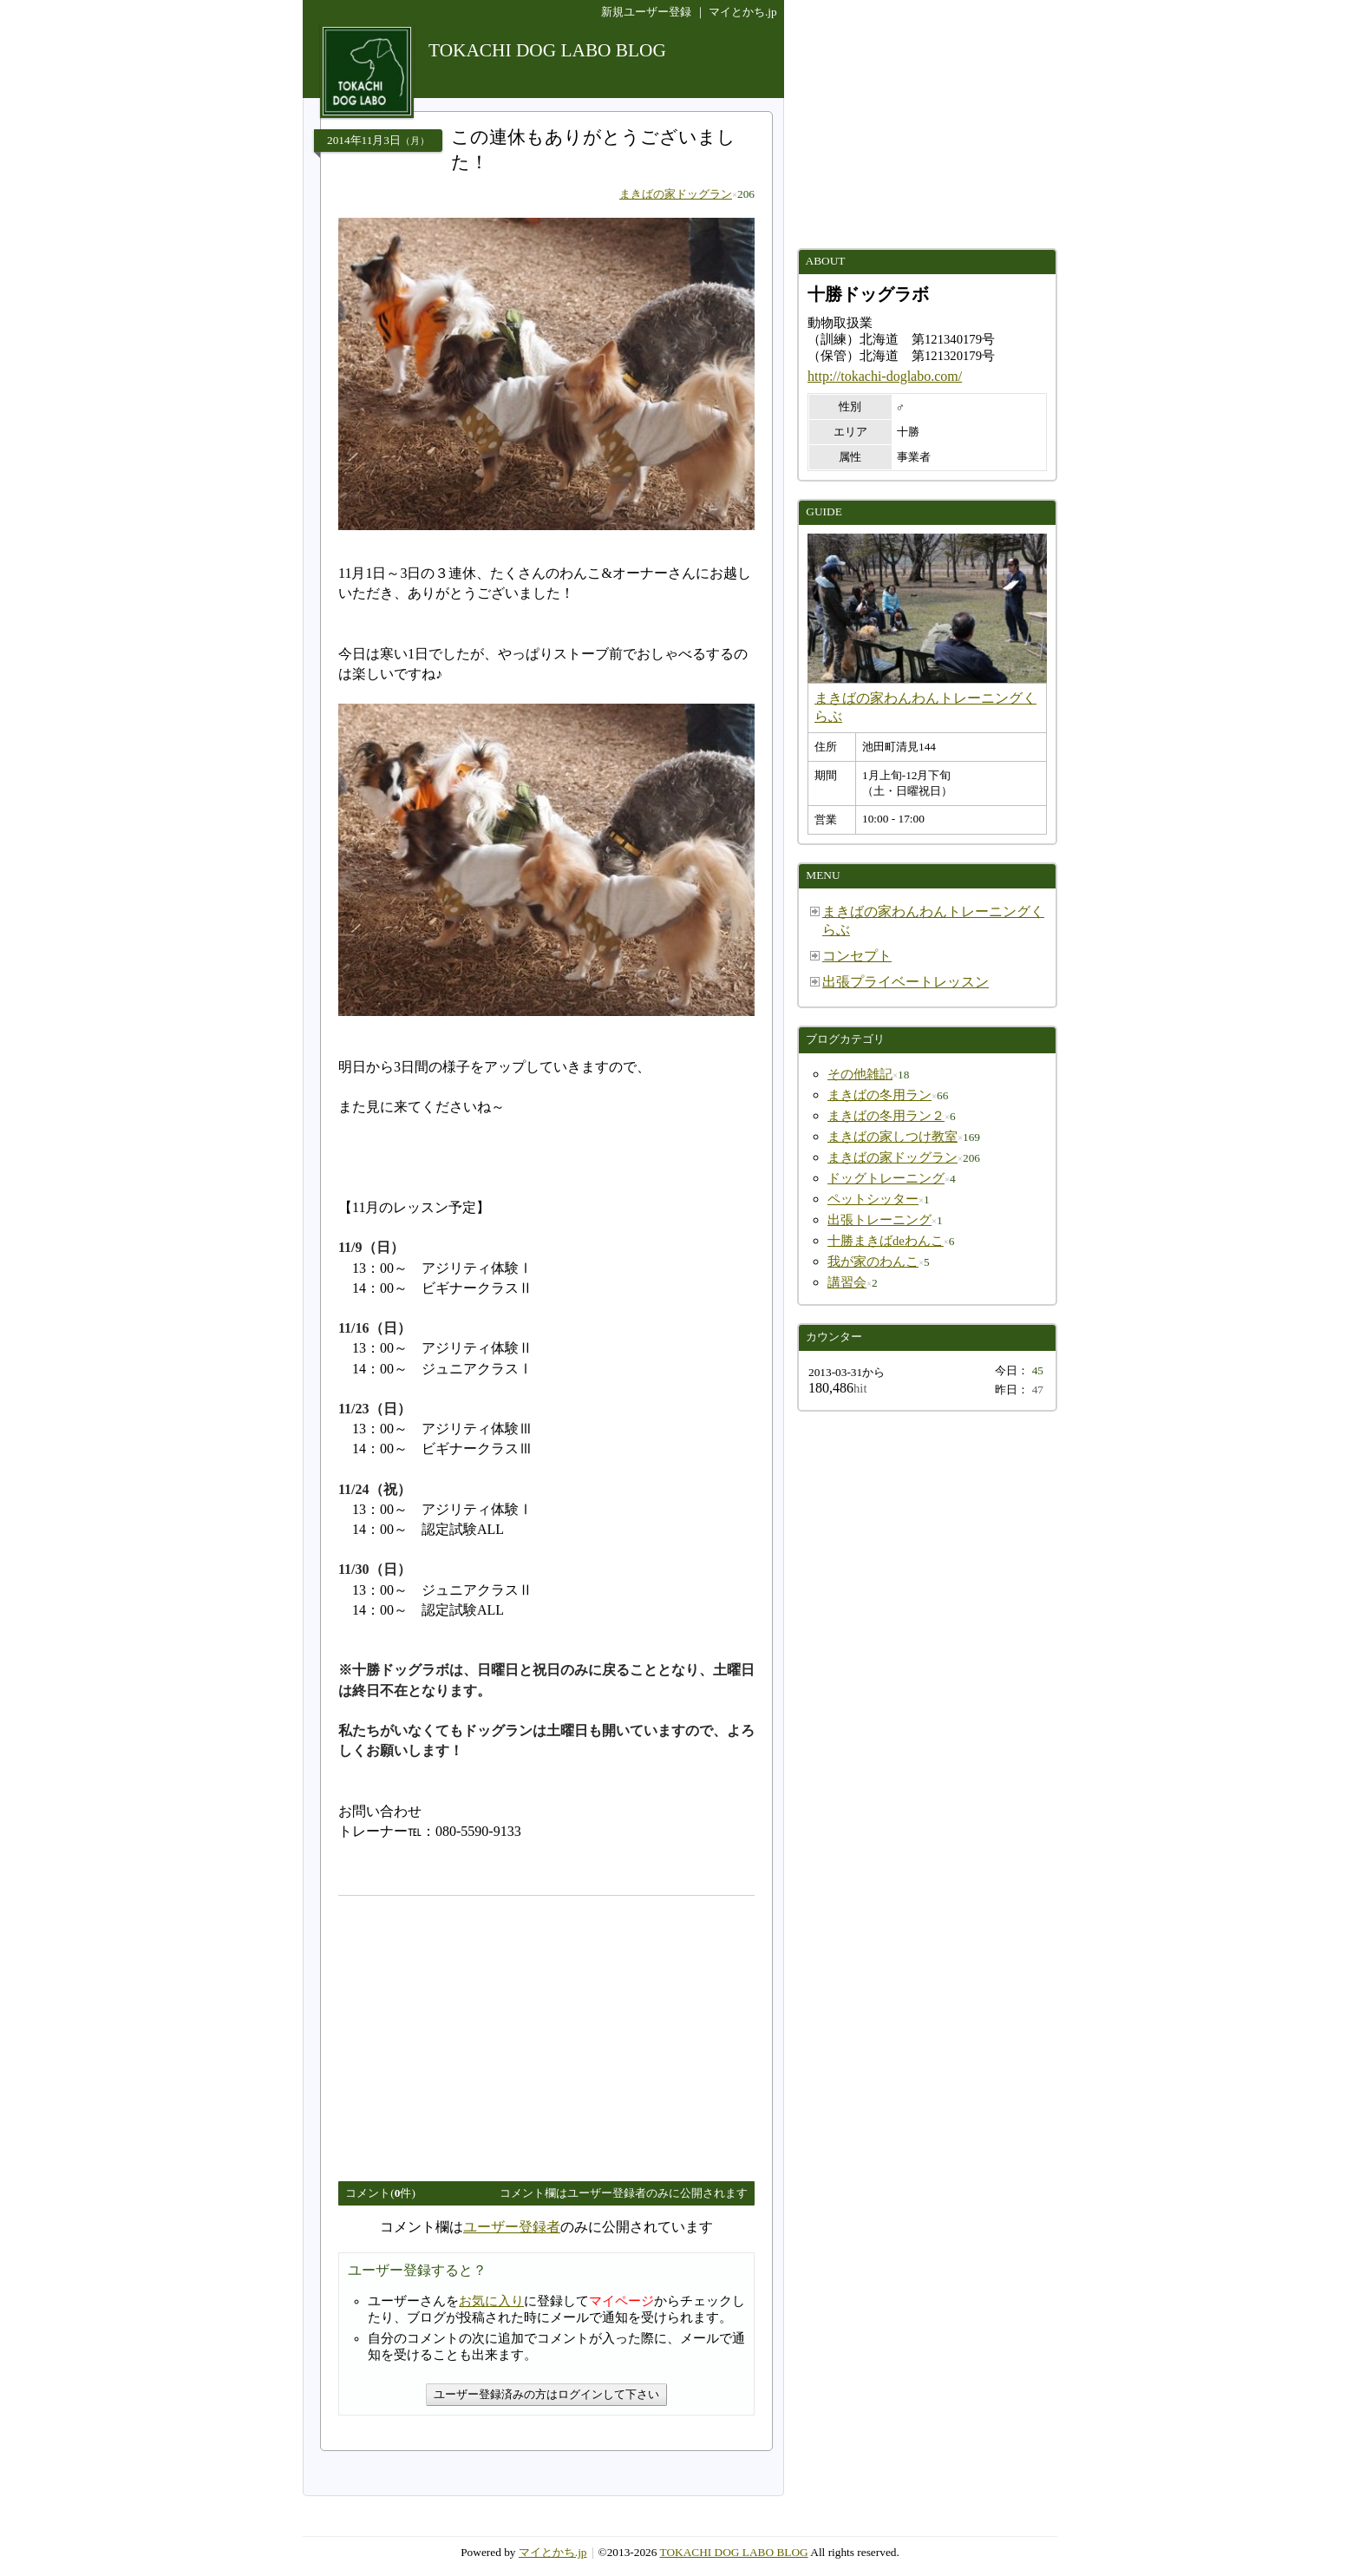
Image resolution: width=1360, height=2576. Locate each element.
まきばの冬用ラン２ (886, 1116)
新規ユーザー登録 (646, 11)
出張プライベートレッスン (905, 981)
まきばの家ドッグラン (675, 193)
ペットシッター (873, 1199)
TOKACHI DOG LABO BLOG (734, 2552)
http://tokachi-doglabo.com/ (885, 376)
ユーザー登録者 (511, 2226)
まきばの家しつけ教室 (892, 1137)
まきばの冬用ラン (879, 1095)
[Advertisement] (484, 2031)
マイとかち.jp (743, 11)
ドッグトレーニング (886, 1178)
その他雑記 (859, 1074)
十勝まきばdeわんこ (885, 1241)
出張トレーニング (879, 1220)
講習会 (846, 1282)
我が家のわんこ (873, 1261)
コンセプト (857, 955)
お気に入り (491, 2301)
